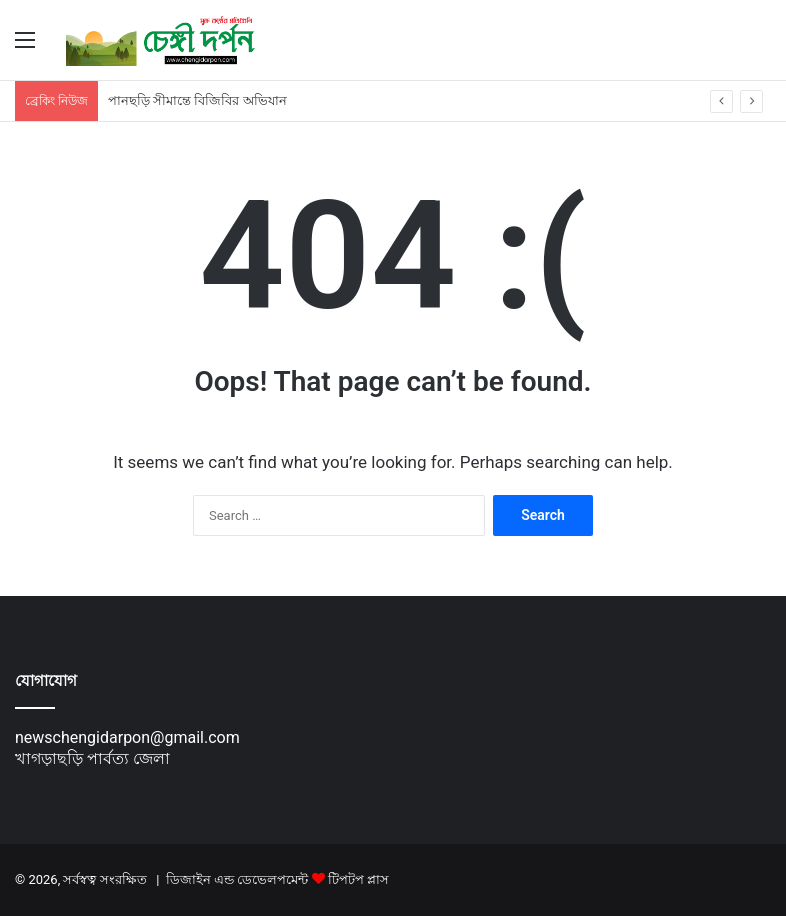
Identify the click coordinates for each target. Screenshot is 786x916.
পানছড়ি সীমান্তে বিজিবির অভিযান (197, 100)
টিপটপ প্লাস (358, 879)
